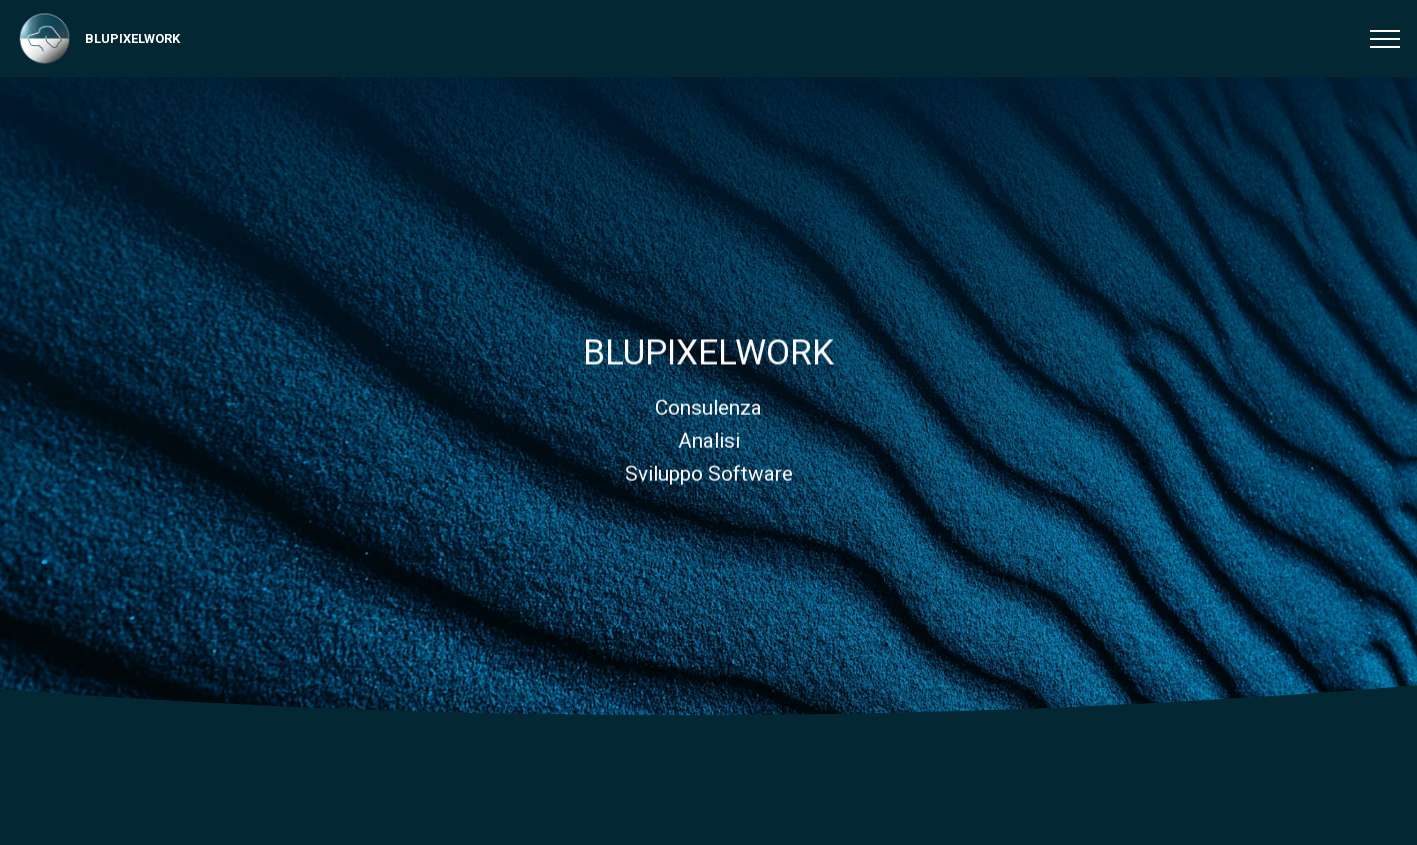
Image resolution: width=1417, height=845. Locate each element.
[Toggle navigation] (1385, 39)
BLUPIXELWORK (132, 38)
